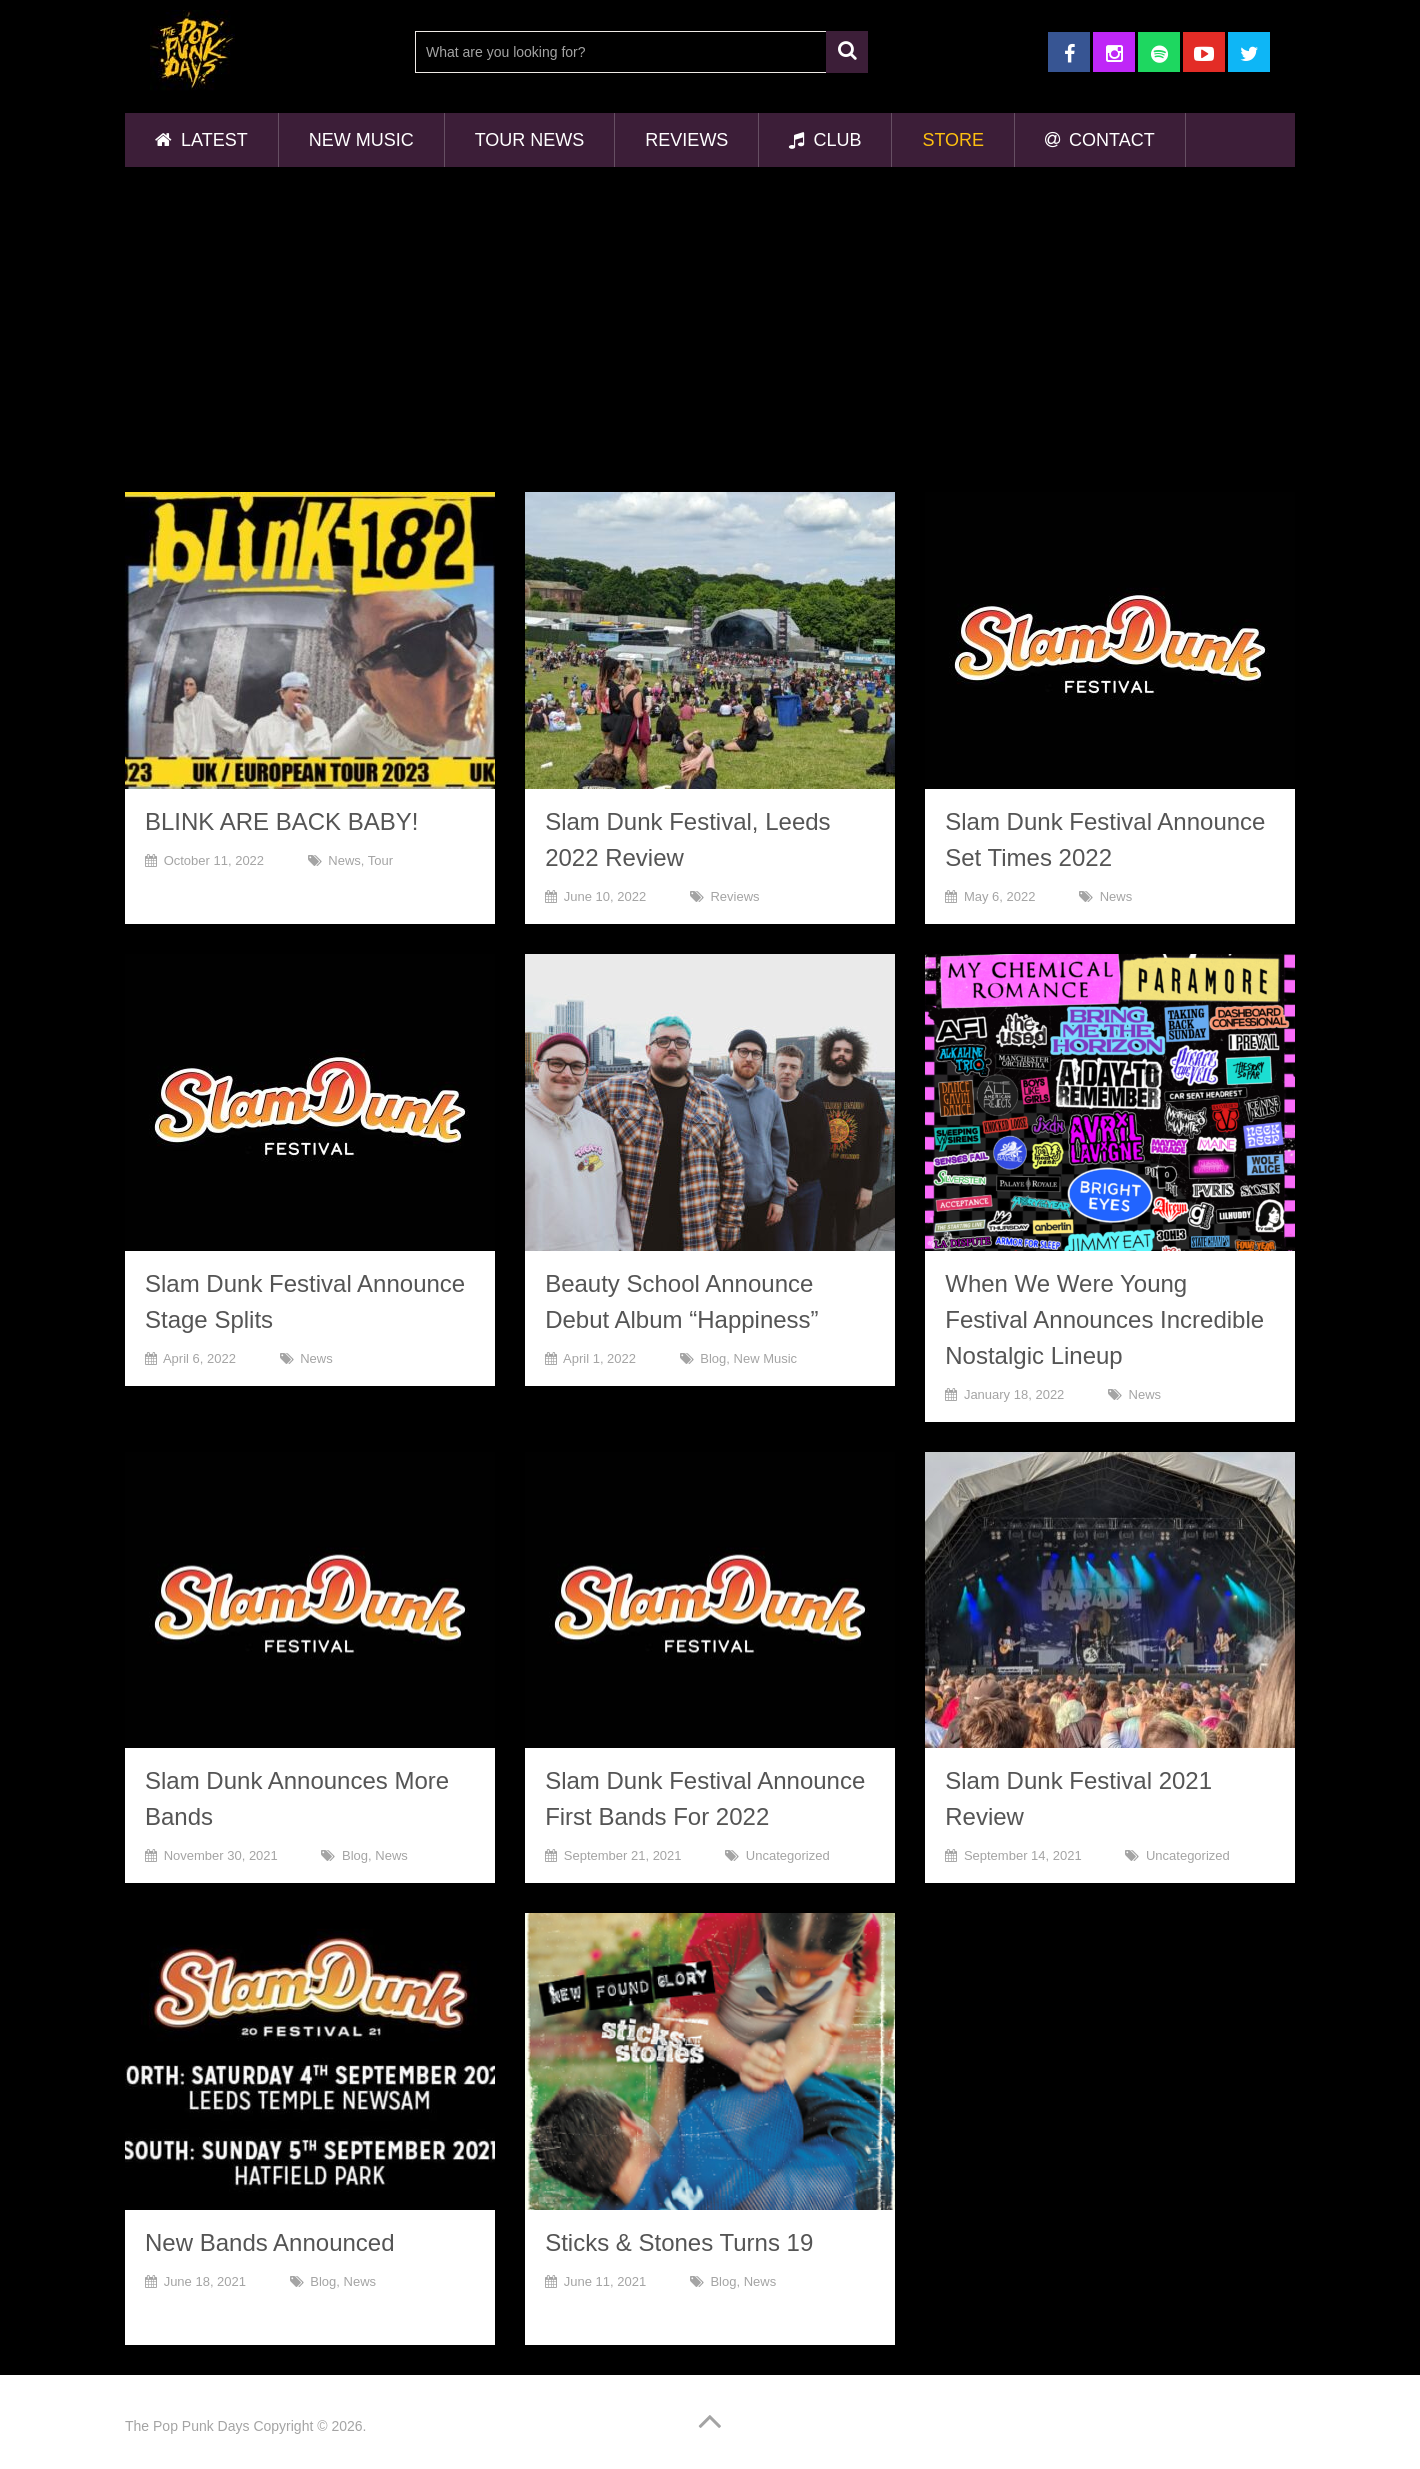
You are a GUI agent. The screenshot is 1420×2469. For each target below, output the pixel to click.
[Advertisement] (710, 332)
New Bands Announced (270, 2242)
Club (825, 140)
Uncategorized (788, 1855)
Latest (201, 140)
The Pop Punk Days (187, 2426)
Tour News (530, 140)
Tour (380, 860)
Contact (1100, 140)
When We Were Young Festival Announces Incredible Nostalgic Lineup (1104, 1319)
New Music (361, 140)
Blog (713, 1358)
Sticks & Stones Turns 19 (679, 2242)
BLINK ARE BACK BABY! (281, 821)
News (344, 860)
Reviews (686, 140)
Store (953, 140)
